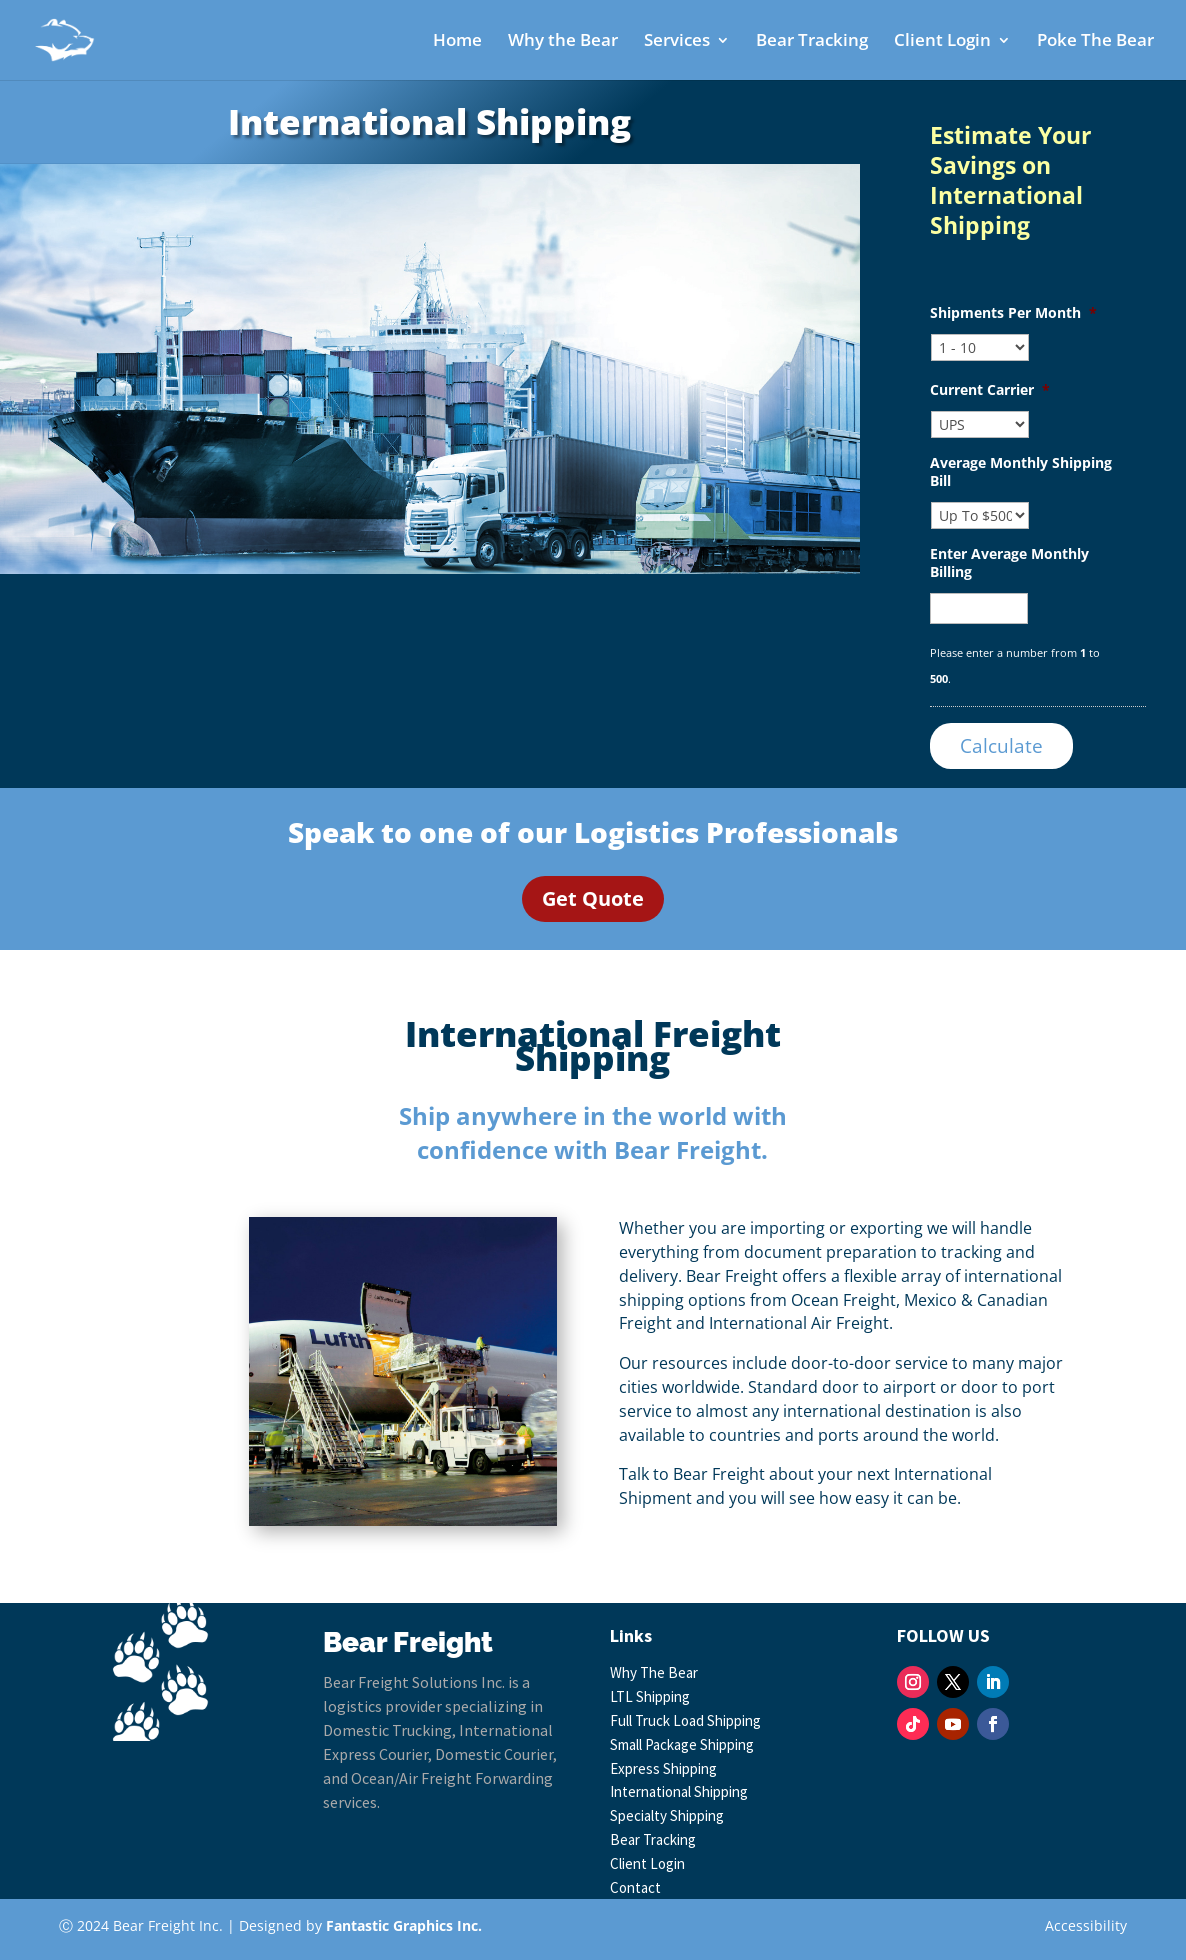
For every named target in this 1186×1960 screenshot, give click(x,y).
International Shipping (679, 1791)
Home (457, 42)
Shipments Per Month (1013, 313)
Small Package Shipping (682, 1744)
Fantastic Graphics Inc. (404, 1925)
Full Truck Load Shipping (685, 1720)
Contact (635, 1887)
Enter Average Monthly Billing (1009, 563)
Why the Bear (563, 42)
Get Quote (593, 898)
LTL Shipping (650, 1696)
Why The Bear (654, 1672)
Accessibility (1086, 1925)
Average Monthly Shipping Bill (1021, 472)
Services (677, 42)
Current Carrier (990, 390)
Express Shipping (663, 1768)
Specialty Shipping (667, 1815)
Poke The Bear (1095, 42)
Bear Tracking (812, 42)
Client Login (942, 42)
